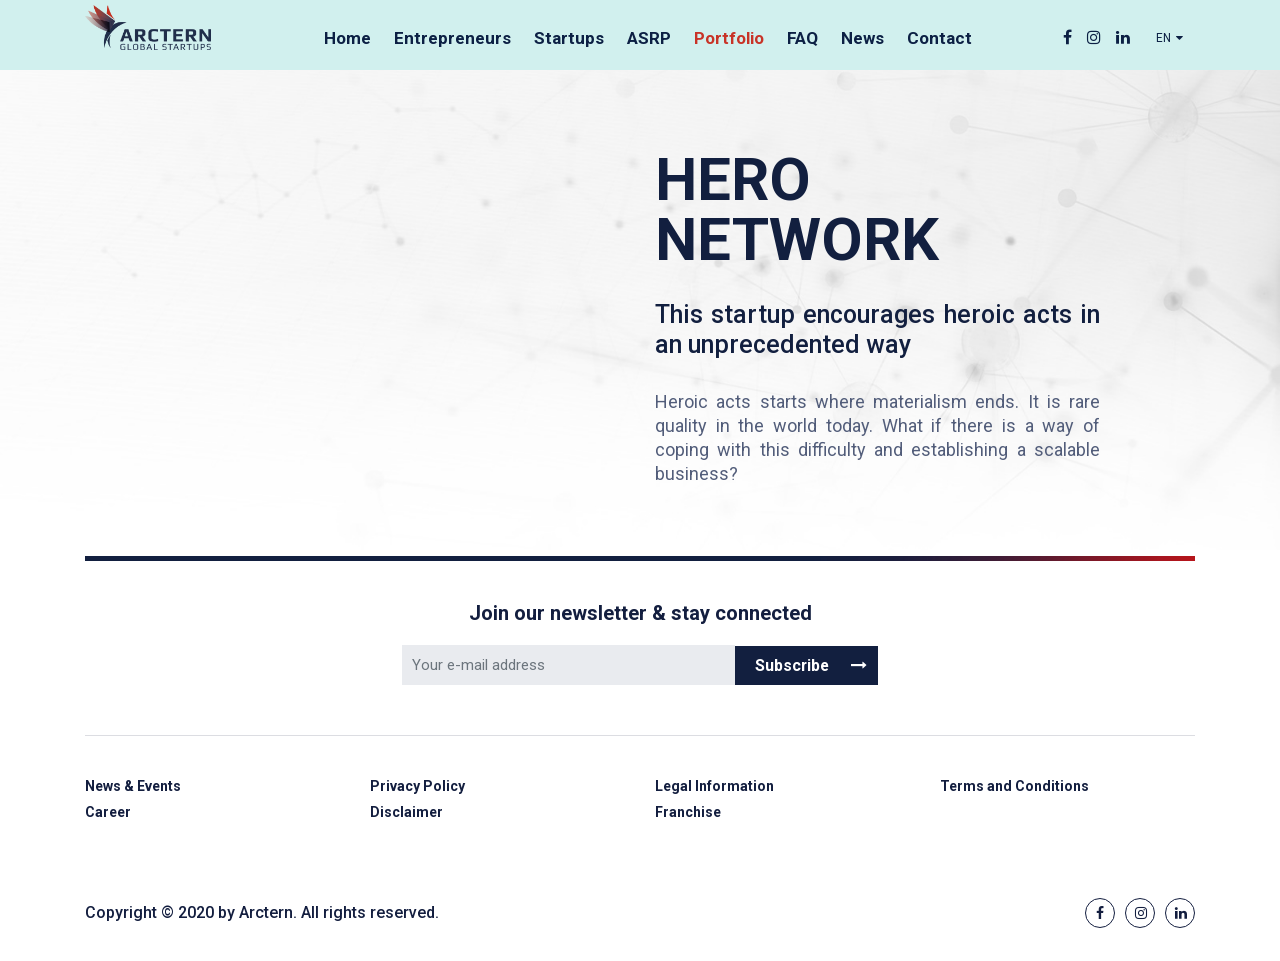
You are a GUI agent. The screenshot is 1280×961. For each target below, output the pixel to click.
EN (1170, 39)
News (862, 38)
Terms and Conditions (1018, 787)
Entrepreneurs (452, 38)
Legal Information (717, 787)
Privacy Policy (420, 787)
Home (347, 38)
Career (109, 815)
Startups (569, 38)
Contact (939, 38)
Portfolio (729, 38)
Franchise (690, 815)
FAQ (802, 38)
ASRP (649, 38)
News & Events (137, 787)
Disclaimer (407, 815)
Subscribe (811, 665)
